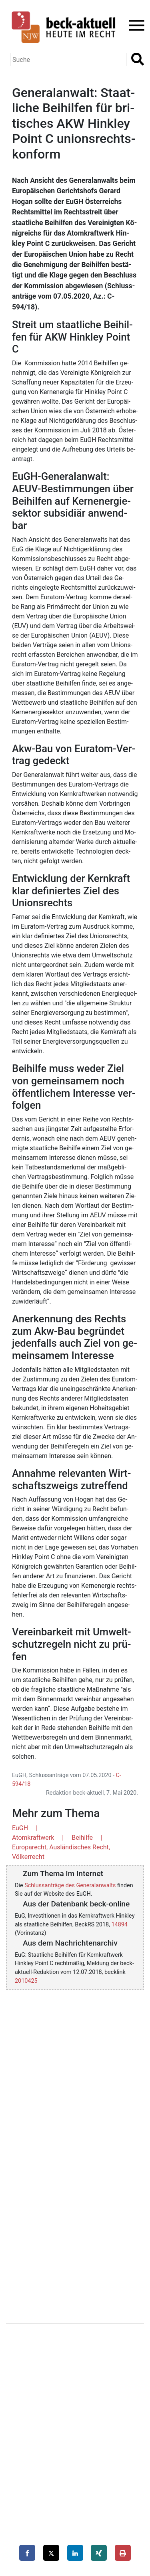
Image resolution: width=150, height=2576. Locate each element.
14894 (120, 1924)
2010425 (26, 1981)
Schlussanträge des (70, 1885)
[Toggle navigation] (134, 25)
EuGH (20, 1828)
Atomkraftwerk (33, 1837)
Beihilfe (82, 1837)
